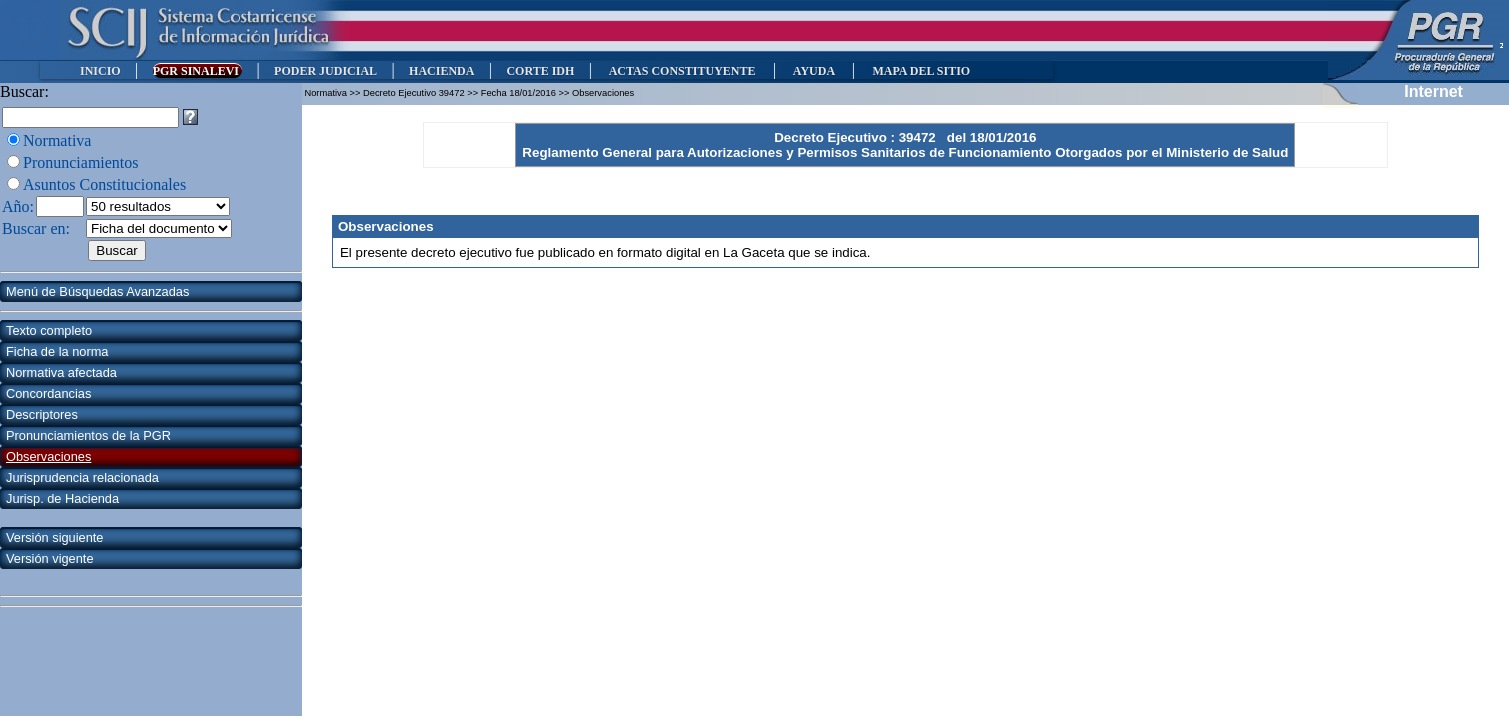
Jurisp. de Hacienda (62, 498)
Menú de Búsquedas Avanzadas (97, 291)
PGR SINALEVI (197, 71)
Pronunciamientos (81, 162)
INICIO (100, 71)
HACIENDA (441, 71)
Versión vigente (50, 558)
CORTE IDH (540, 71)
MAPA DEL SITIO (921, 71)
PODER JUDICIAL (325, 71)
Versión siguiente (54, 537)
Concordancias (48, 393)
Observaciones (48, 456)
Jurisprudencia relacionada (82, 477)
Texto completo (49, 330)
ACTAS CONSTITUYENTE (682, 71)
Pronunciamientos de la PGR (88, 435)
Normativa (57, 140)
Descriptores (42, 414)
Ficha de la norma (57, 351)
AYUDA (813, 71)
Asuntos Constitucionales (104, 184)
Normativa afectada (61, 372)
